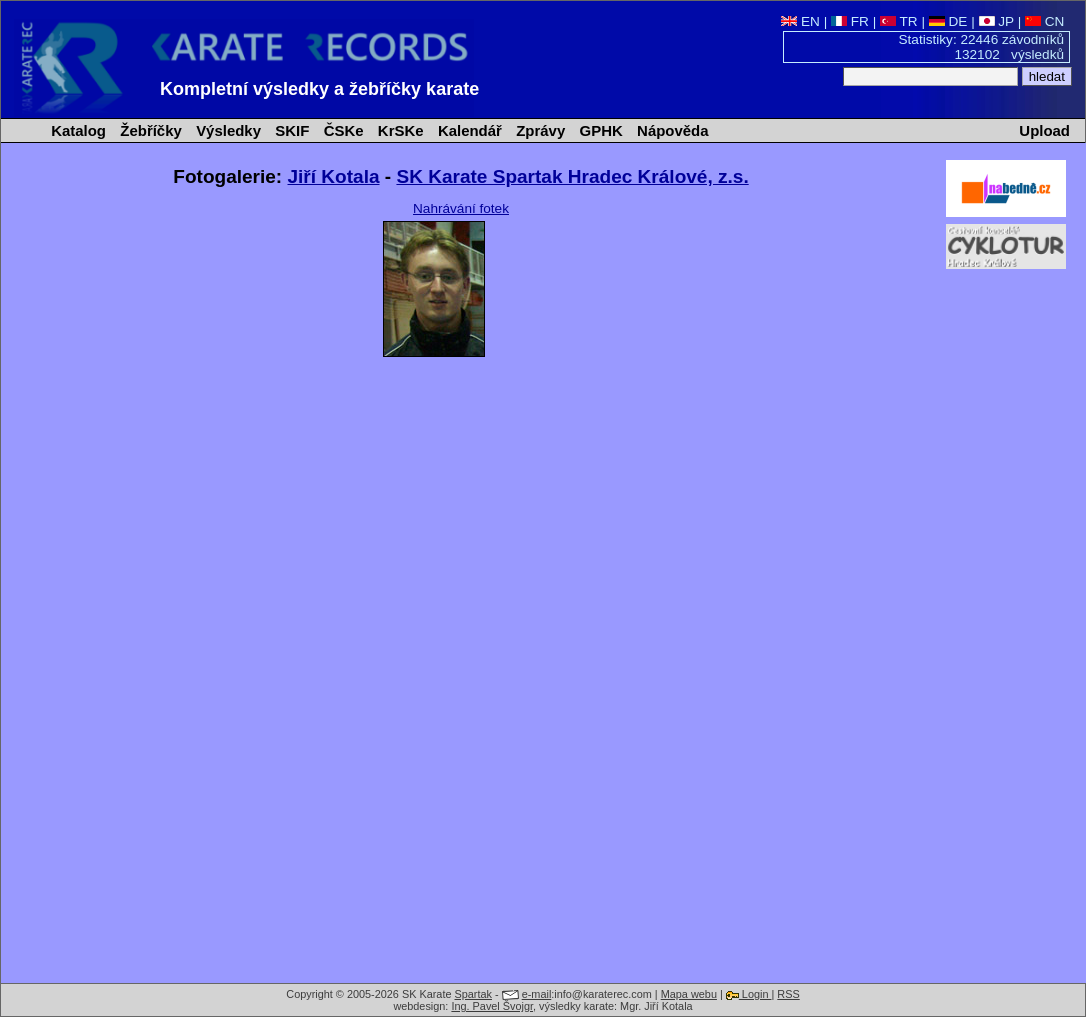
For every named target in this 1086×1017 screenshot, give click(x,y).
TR (899, 21)
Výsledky (226, 130)
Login (749, 994)
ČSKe (342, 130)
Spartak (473, 994)
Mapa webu (689, 994)
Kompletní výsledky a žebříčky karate (319, 89)
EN (800, 21)
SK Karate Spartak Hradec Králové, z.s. (572, 176)
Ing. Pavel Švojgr (492, 1006)
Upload (1044, 130)
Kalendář (468, 130)
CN (1044, 21)
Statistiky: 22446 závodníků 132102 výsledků (982, 47)
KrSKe (399, 130)
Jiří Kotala (334, 176)
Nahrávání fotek (461, 208)
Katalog (76, 130)
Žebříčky (149, 130)
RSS (788, 994)
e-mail (537, 994)
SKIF (290, 130)
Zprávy (538, 130)
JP (996, 21)
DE (948, 21)
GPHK (598, 130)
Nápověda (671, 130)
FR (850, 21)
